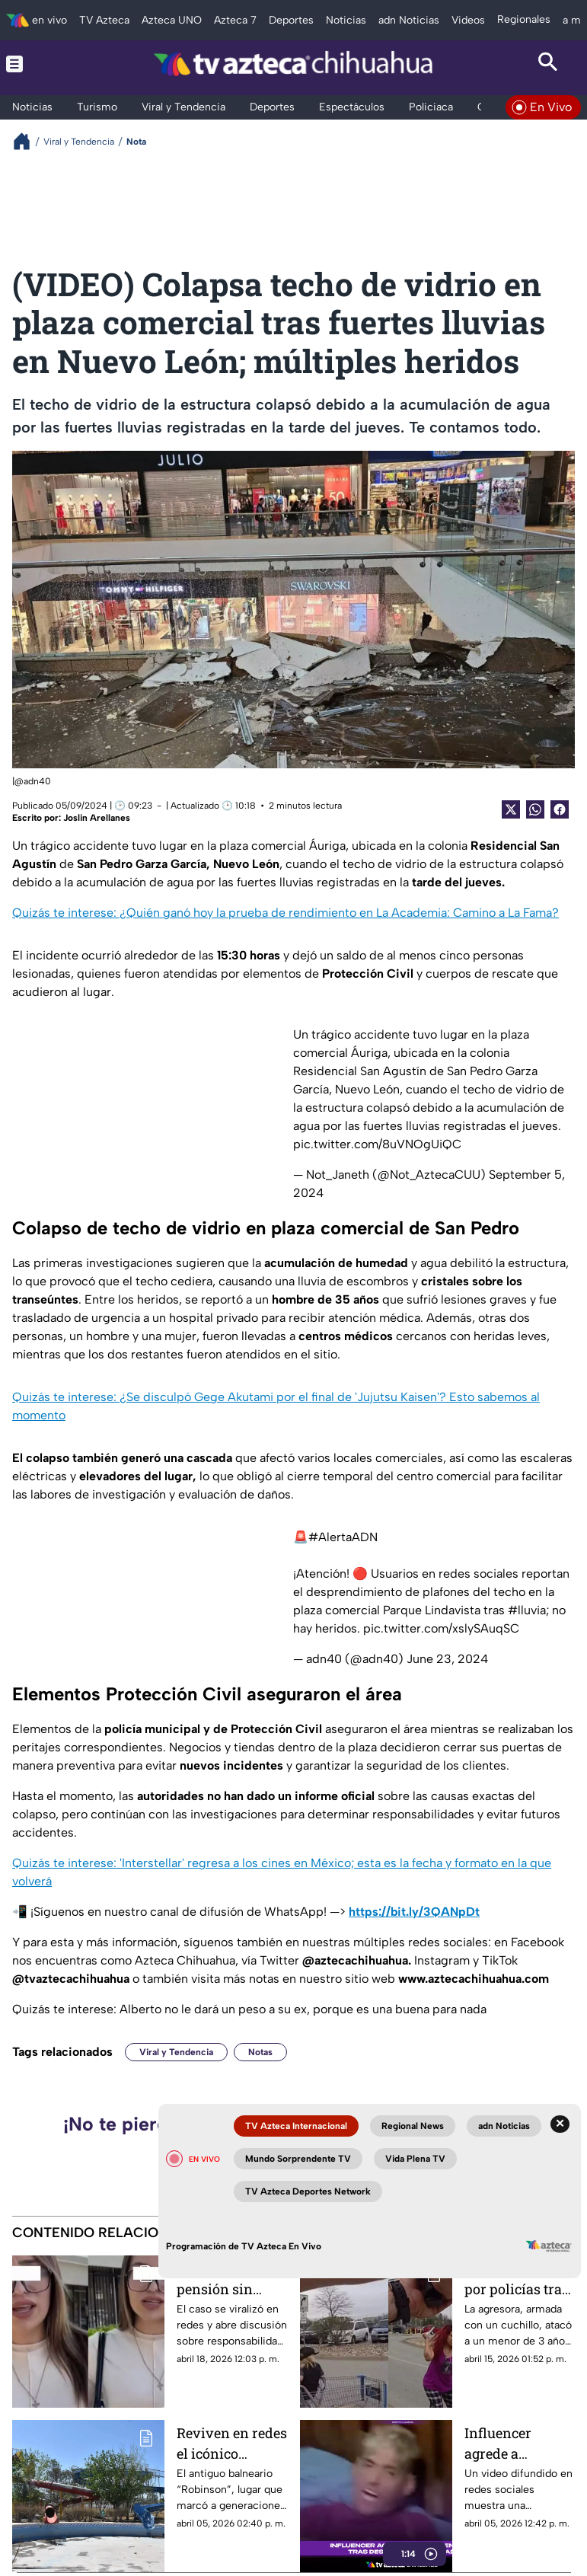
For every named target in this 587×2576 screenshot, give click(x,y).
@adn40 (32, 781)
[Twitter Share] (511, 809)
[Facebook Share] (559, 809)
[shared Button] (535, 809)
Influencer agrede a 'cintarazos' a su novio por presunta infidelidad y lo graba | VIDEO (515, 2443)
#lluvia (527, 1610)
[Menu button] (39, 63)
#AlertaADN (343, 1537)
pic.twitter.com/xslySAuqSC (441, 1628)
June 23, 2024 (447, 1659)
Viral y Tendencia (176, 2052)
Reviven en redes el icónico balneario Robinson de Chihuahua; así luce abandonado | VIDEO (232, 2443)
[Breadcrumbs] (27, 141)
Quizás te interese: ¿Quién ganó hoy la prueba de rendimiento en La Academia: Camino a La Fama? (285, 912)
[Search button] (548, 63)
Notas (260, 2052)
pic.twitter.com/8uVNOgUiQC (377, 1144)
